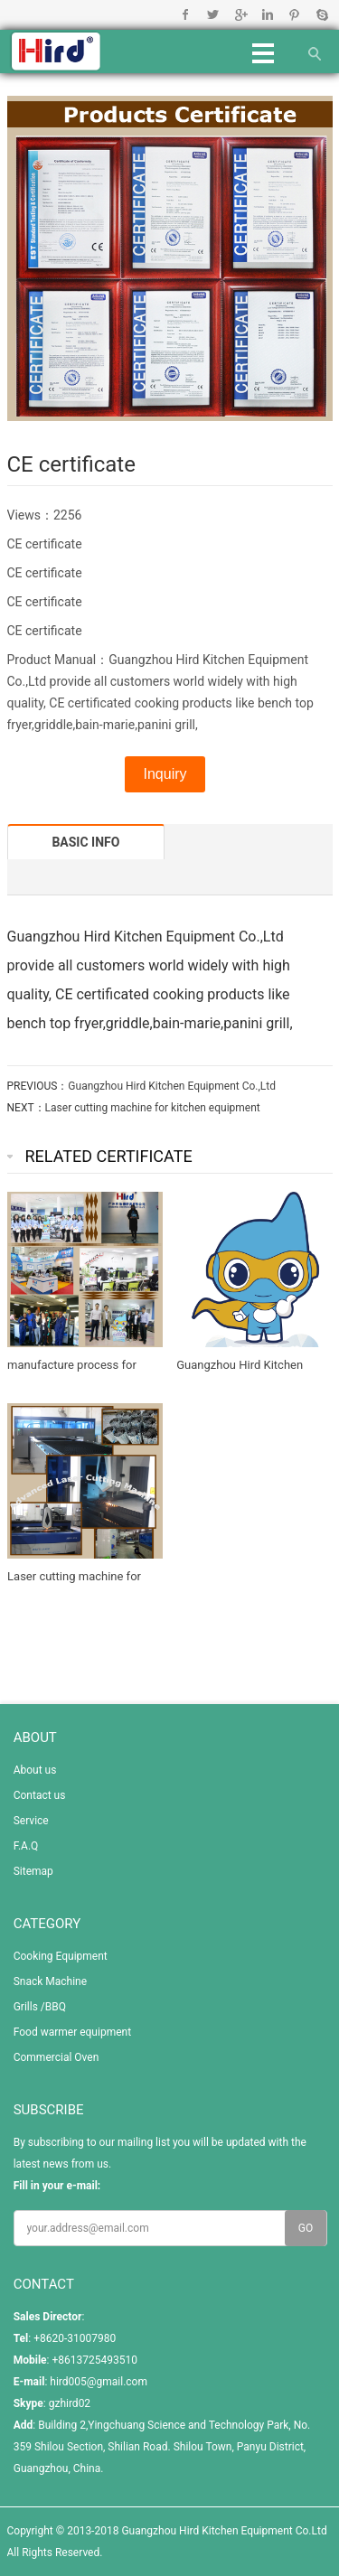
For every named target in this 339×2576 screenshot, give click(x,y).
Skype (321, 14)
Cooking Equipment (61, 1956)
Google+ (240, 14)
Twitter (213, 14)
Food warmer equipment (72, 2032)
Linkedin (267, 14)
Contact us (40, 1795)
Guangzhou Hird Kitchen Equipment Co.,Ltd (172, 1086)
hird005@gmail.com (98, 2381)
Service (31, 1820)
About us (35, 1770)
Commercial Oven (56, 2057)
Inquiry (164, 774)
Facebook (185, 14)
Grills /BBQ (40, 2006)
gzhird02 (69, 2403)
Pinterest (294, 14)
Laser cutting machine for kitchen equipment (152, 1107)
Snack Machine (50, 1981)
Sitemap (33, 1871)
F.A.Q (26, 1846)
